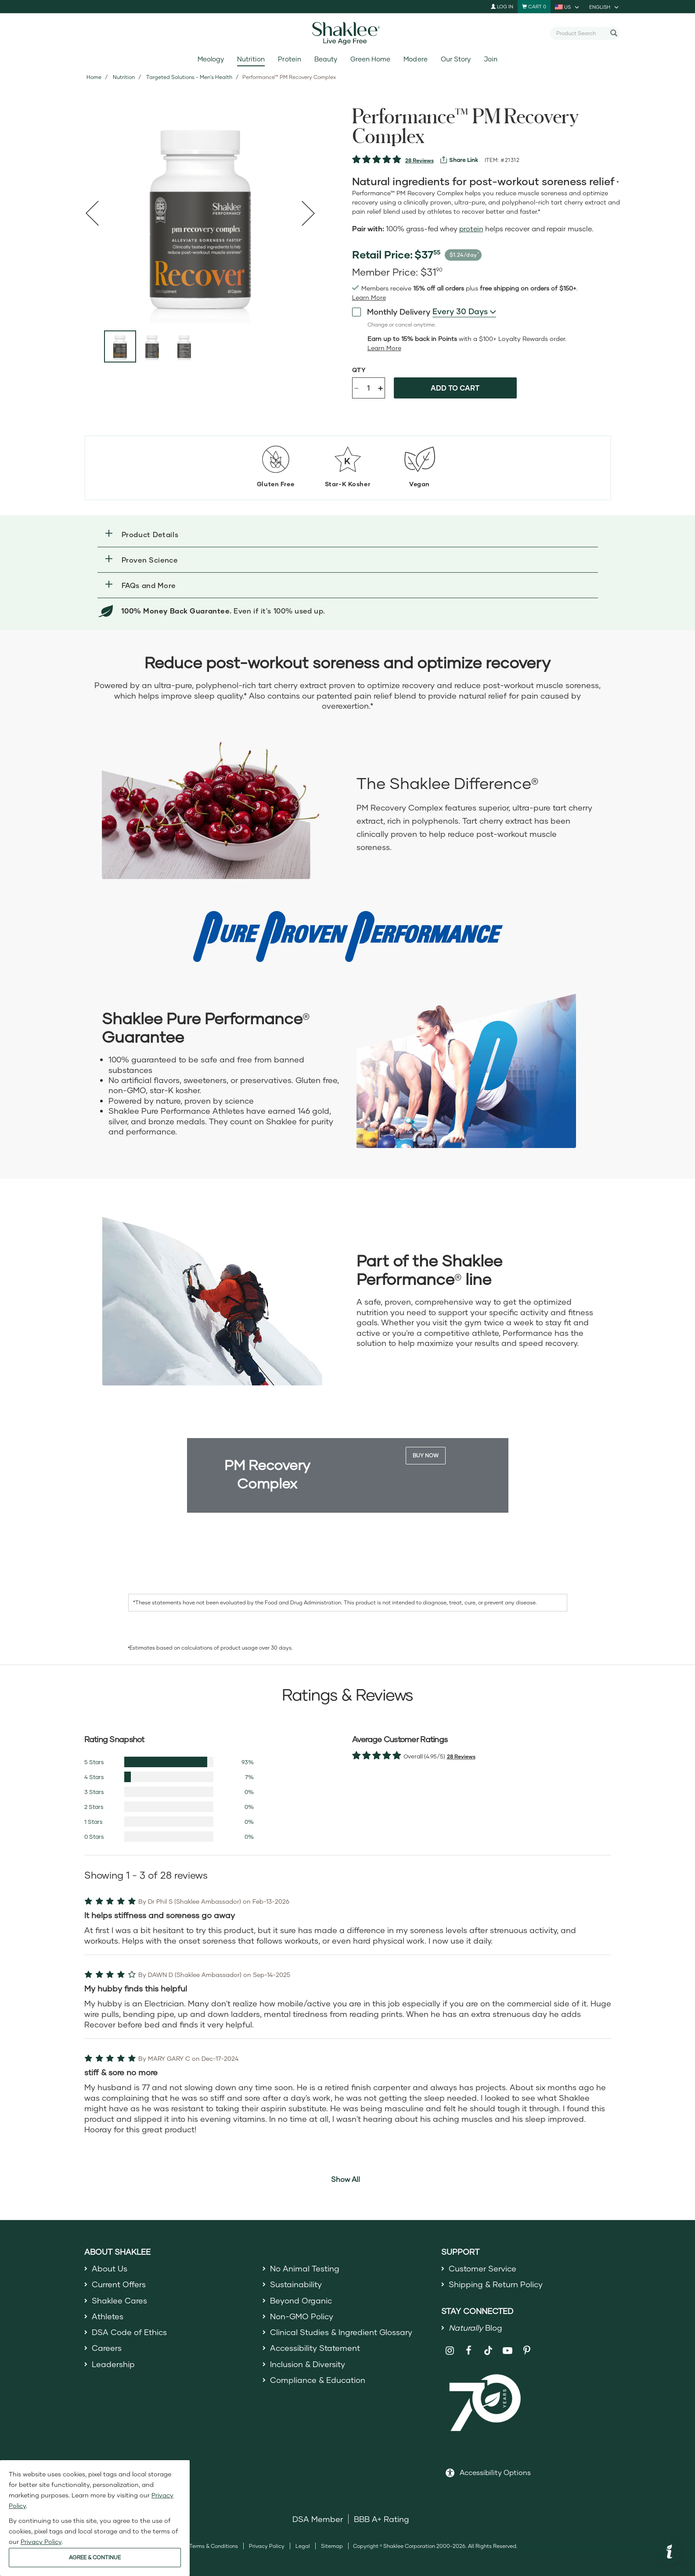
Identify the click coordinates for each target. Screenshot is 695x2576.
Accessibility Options (495, 2472)
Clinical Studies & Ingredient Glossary (341, 2332)
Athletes (107, 2316)
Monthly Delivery (391, 311)
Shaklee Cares (119, 2300)
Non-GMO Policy (301, 2316)
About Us (109, 2268)
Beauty (325, 59)
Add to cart (455, 388)
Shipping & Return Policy (496, 2284)
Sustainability (296, 2284)
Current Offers (119, 2284)
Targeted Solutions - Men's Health (189, 77)
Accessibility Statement (315, 2348)
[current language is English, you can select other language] (604, 6)
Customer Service (482, 2268)
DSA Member (317, 2519)
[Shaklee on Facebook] (468, 2350)
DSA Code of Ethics (129, 2332)
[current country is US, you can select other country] (568, 6)
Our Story (456, 59)
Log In (502, 6)
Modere (415, 59)
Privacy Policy (266, 2546)
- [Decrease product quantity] (356, 387)
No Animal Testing (304, 2268)
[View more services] (459, 159)
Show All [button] (345, 2179)
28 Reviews (419, 160)
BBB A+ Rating (381, 2519)
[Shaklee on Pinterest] (526, 2350)
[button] (347, 534)
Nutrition (251, 59)
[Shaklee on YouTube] (507, 2350)
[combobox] (581, 33)
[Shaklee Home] (347, 33)
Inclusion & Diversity (307, 2364)
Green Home (370, 59)
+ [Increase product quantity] (380, 387)
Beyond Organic (301, 2300)
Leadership (113, 2364)
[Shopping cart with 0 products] (534, 6)
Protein (289, 59)
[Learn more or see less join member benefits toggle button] (369, 297)
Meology (211, 59)
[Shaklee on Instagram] (449, 2350)
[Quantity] (368, 388)
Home (93, 77)
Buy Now (426, 1455)
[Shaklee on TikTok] (488, 2345)
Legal (302, 2546)
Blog (475, 2327)
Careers (107, 2348)
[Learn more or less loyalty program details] (384, 348)
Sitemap (332, 2546)
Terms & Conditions (213, 2546)
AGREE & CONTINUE (95, 2557)
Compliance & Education (317, 2380)
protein (471, 228)
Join (490, 59)
